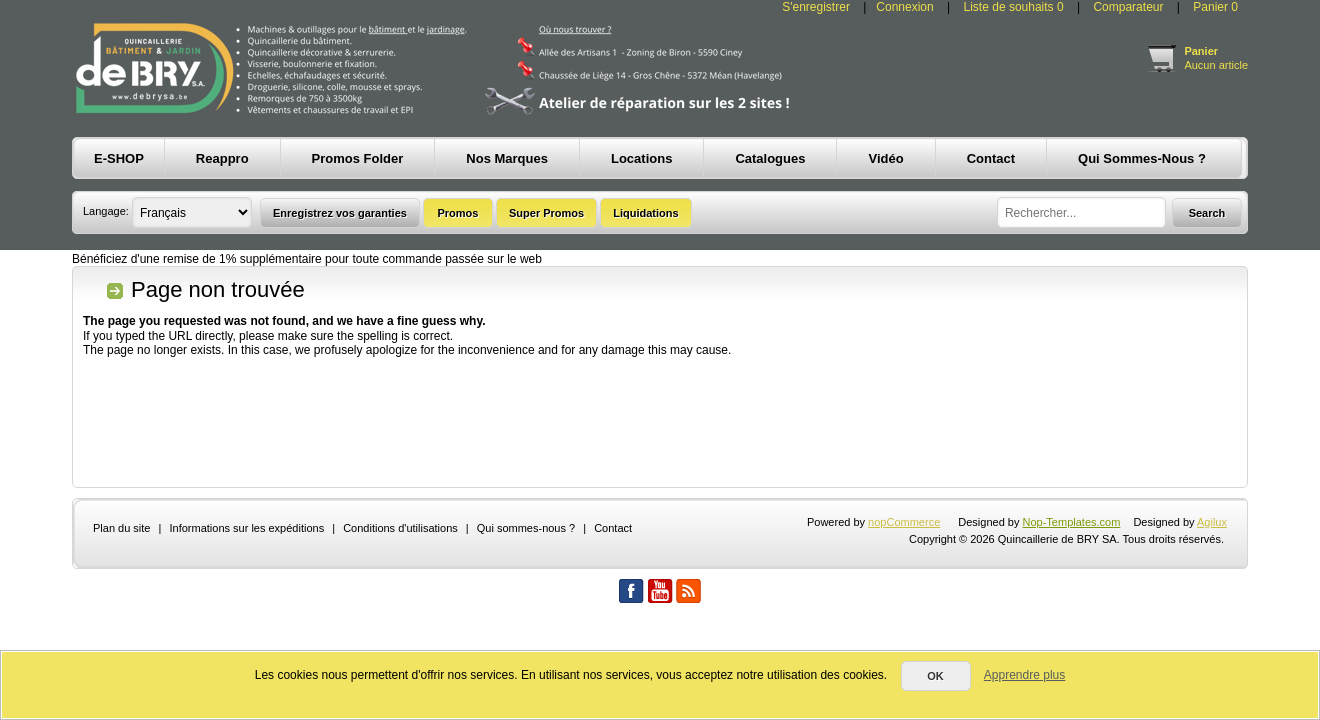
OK (935, 676)
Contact (613, 528)
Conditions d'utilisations (400, 528)
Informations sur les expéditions (246, 528)
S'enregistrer (816, 7)
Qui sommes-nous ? (526, 528)
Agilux (1212, 522)
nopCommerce (904, 522)
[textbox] (1081, 212)
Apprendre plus (1024, 675)
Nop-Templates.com (1072, 522)
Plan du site (121, 528)
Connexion (904, 7)
